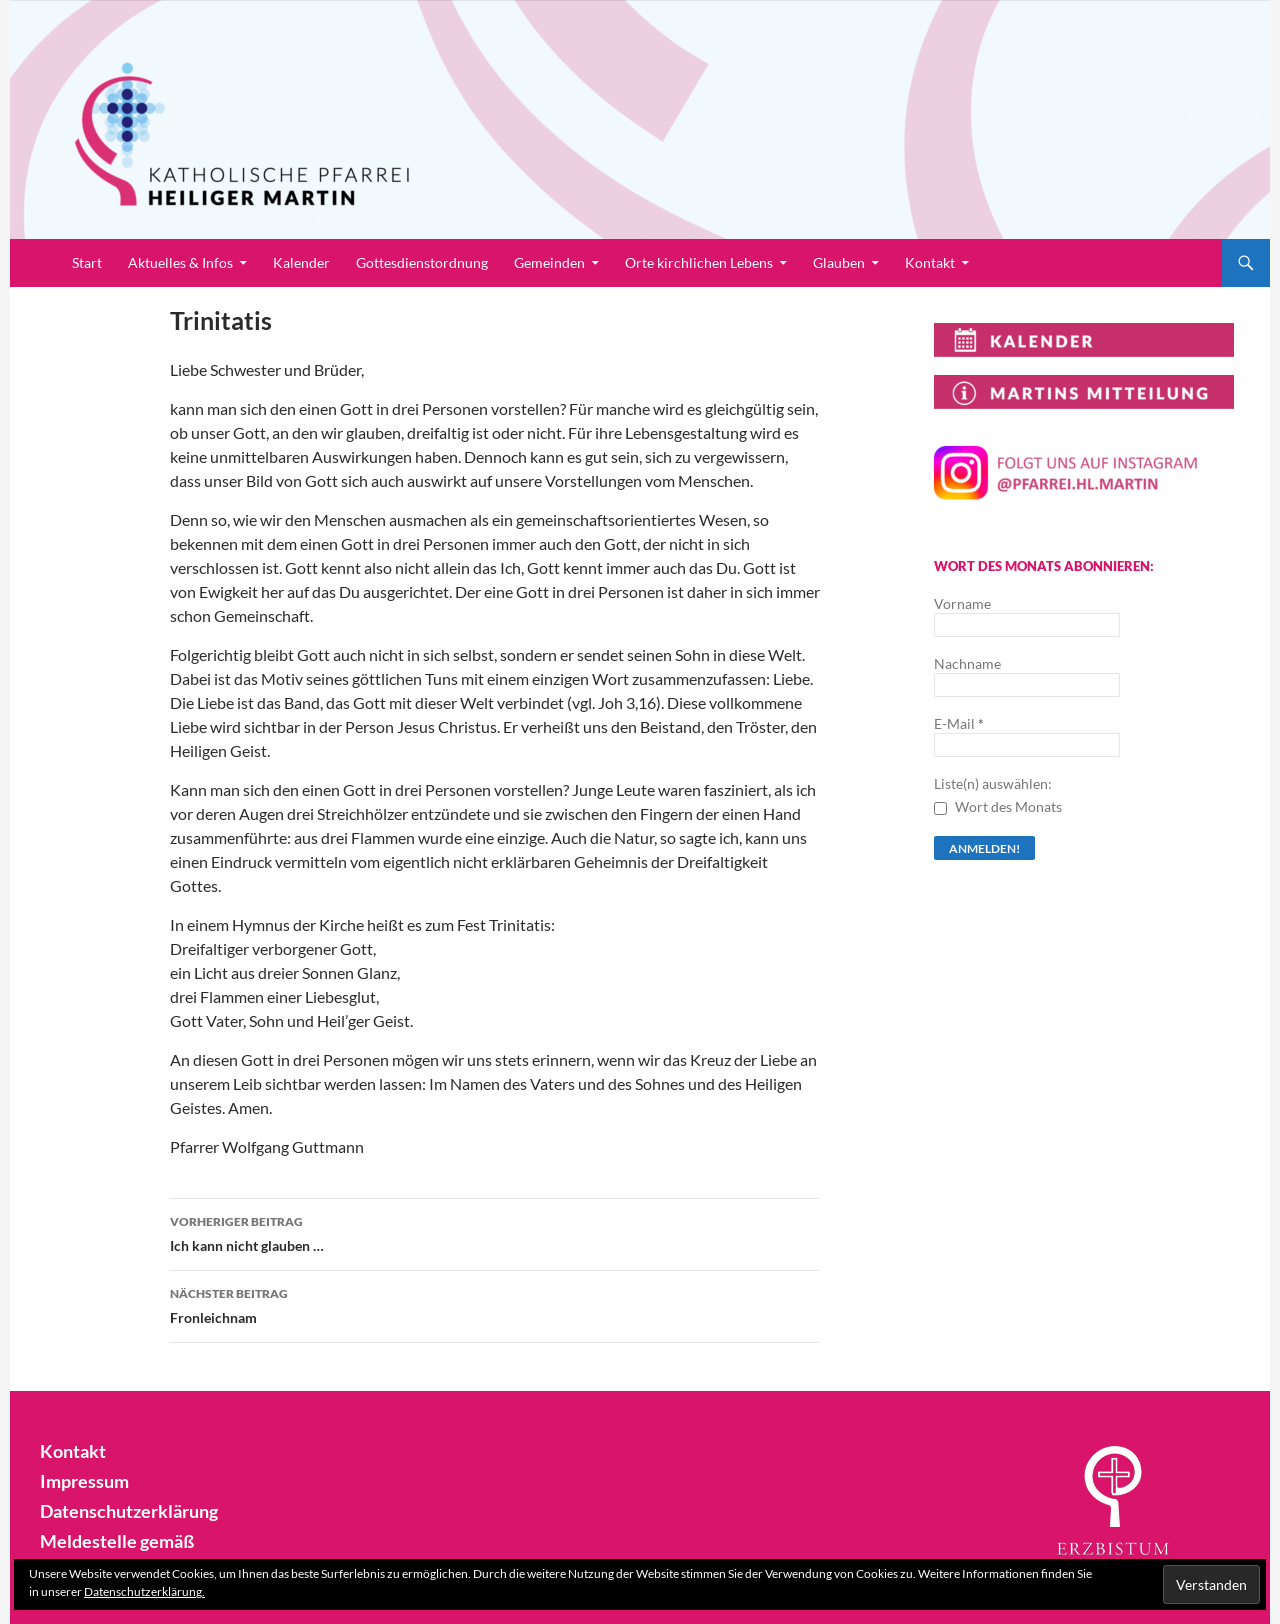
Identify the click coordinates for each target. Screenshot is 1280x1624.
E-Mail (959, 723)
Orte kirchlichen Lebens (699, 262)
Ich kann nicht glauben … (495, 1232)
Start (87, 262)
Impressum (79, 1479)
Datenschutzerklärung (120, 1508)
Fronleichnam (495, 1304)
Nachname (967, 663)
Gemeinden (549, 262)
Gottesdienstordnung (422, 262)
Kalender (301, 262)
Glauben (839, 262)
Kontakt (930, 262)
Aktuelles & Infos (180, 262)
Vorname (962, 603)
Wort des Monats (998, 806)
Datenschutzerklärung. (144, 1591)
